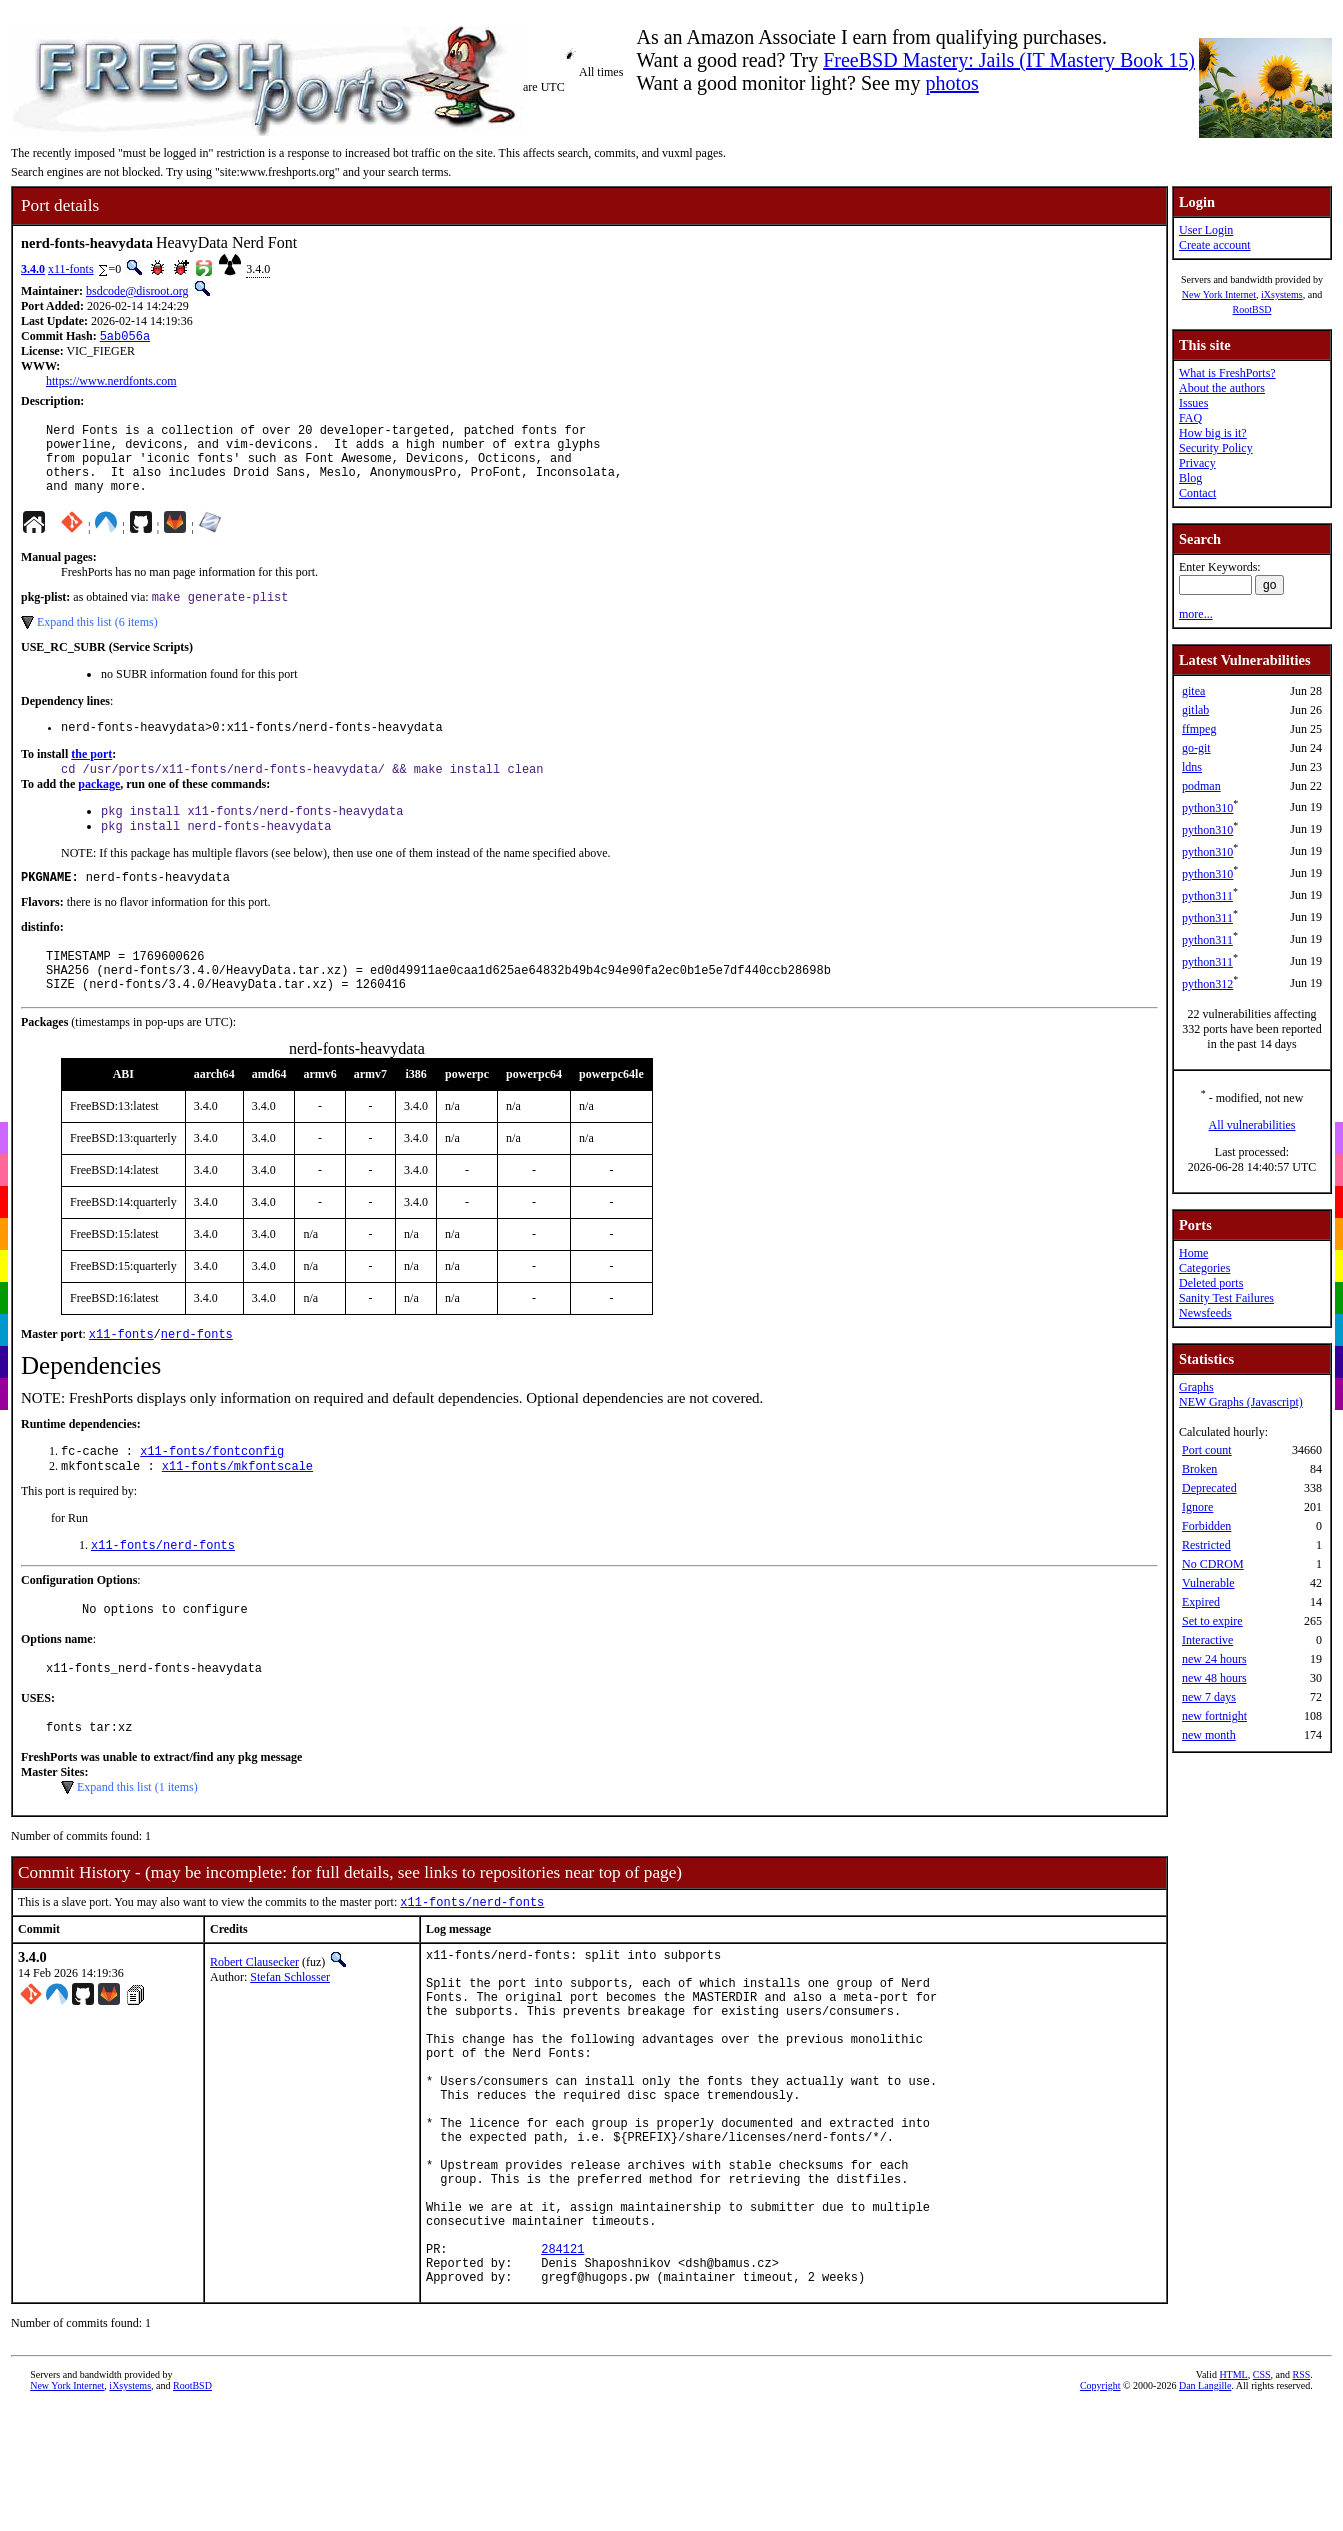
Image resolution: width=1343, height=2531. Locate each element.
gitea (1193, 691)
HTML (1233, 2505)
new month (1209, 1735)
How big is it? (1213, 433)
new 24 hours (1214, 1659)
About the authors (1222, 388)
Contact (1197, 493)
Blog (1190, 478)
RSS (1301, 2505)
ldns (1192, 767)
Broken (1199, 1469)
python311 (1207, 896)
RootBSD (1252, 309)
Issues (1193, 403)
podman (1201, 786)
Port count (1207, 1450)
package (99, 808)
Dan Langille (1205, 2516)
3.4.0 (33, 269)
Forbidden (1206, 1526)
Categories (1204, 1268)
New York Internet (1219, 294)
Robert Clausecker (254, 2021)
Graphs (1196, 1387)
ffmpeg (1199, 729)
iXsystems (1282, 294)
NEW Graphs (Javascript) (1241, 1402)
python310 (1207, 808)
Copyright (1100, 2516)
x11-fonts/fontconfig (212, 1494)
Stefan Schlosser (290, 2036)
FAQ (1190, 418)
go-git (1196, 748)
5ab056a (125, 337)
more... (1196, 614)
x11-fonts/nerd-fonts (163, 1592)
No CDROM (1213, 1564)
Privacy (1197, 463)
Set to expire (1212, 1621)
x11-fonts (71, 269)
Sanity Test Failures (1226, 1298)
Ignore (1197, 1507)
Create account (1215, 245)
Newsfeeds (1205, 1313)
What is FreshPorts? (1227, 373)
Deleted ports (1211, 1283)
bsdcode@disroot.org (137, 291)
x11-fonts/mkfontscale (237, 1511)
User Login (1206, 230)
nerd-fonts (197, 1375)
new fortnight (1214, 1716)
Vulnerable (1208, 1583)
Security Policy (1216, 448)
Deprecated (1209, 1488)
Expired (1201, 1602)
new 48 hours (1214, 1678)
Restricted (1206, 1545)
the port (91, 776)
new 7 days (1209, 1697)
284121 (562, 2373)
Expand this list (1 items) (137, 1844)
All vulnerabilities (1252, 1125)
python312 (1207, 984)
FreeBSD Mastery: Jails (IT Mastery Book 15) (1009, 60)
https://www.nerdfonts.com (111, 383)
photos (951, 83)
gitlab (1195, 710)
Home (1193, 1253)
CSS (1262, 2505)
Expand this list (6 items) (97, 641)
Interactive (1207, 1640)
